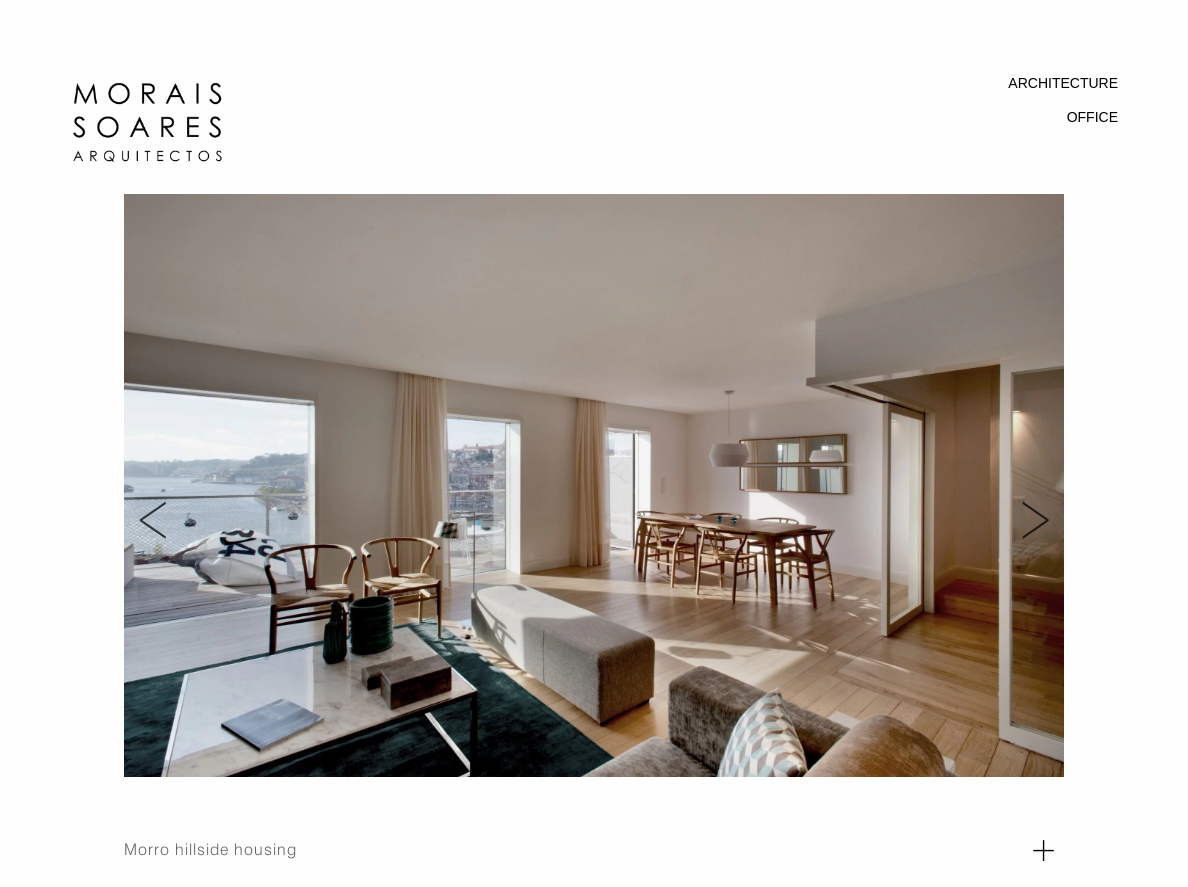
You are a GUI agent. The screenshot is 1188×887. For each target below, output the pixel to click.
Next (1035, 495)
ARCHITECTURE (1063, 83)
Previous (144, 495)
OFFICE (1092, 117)
